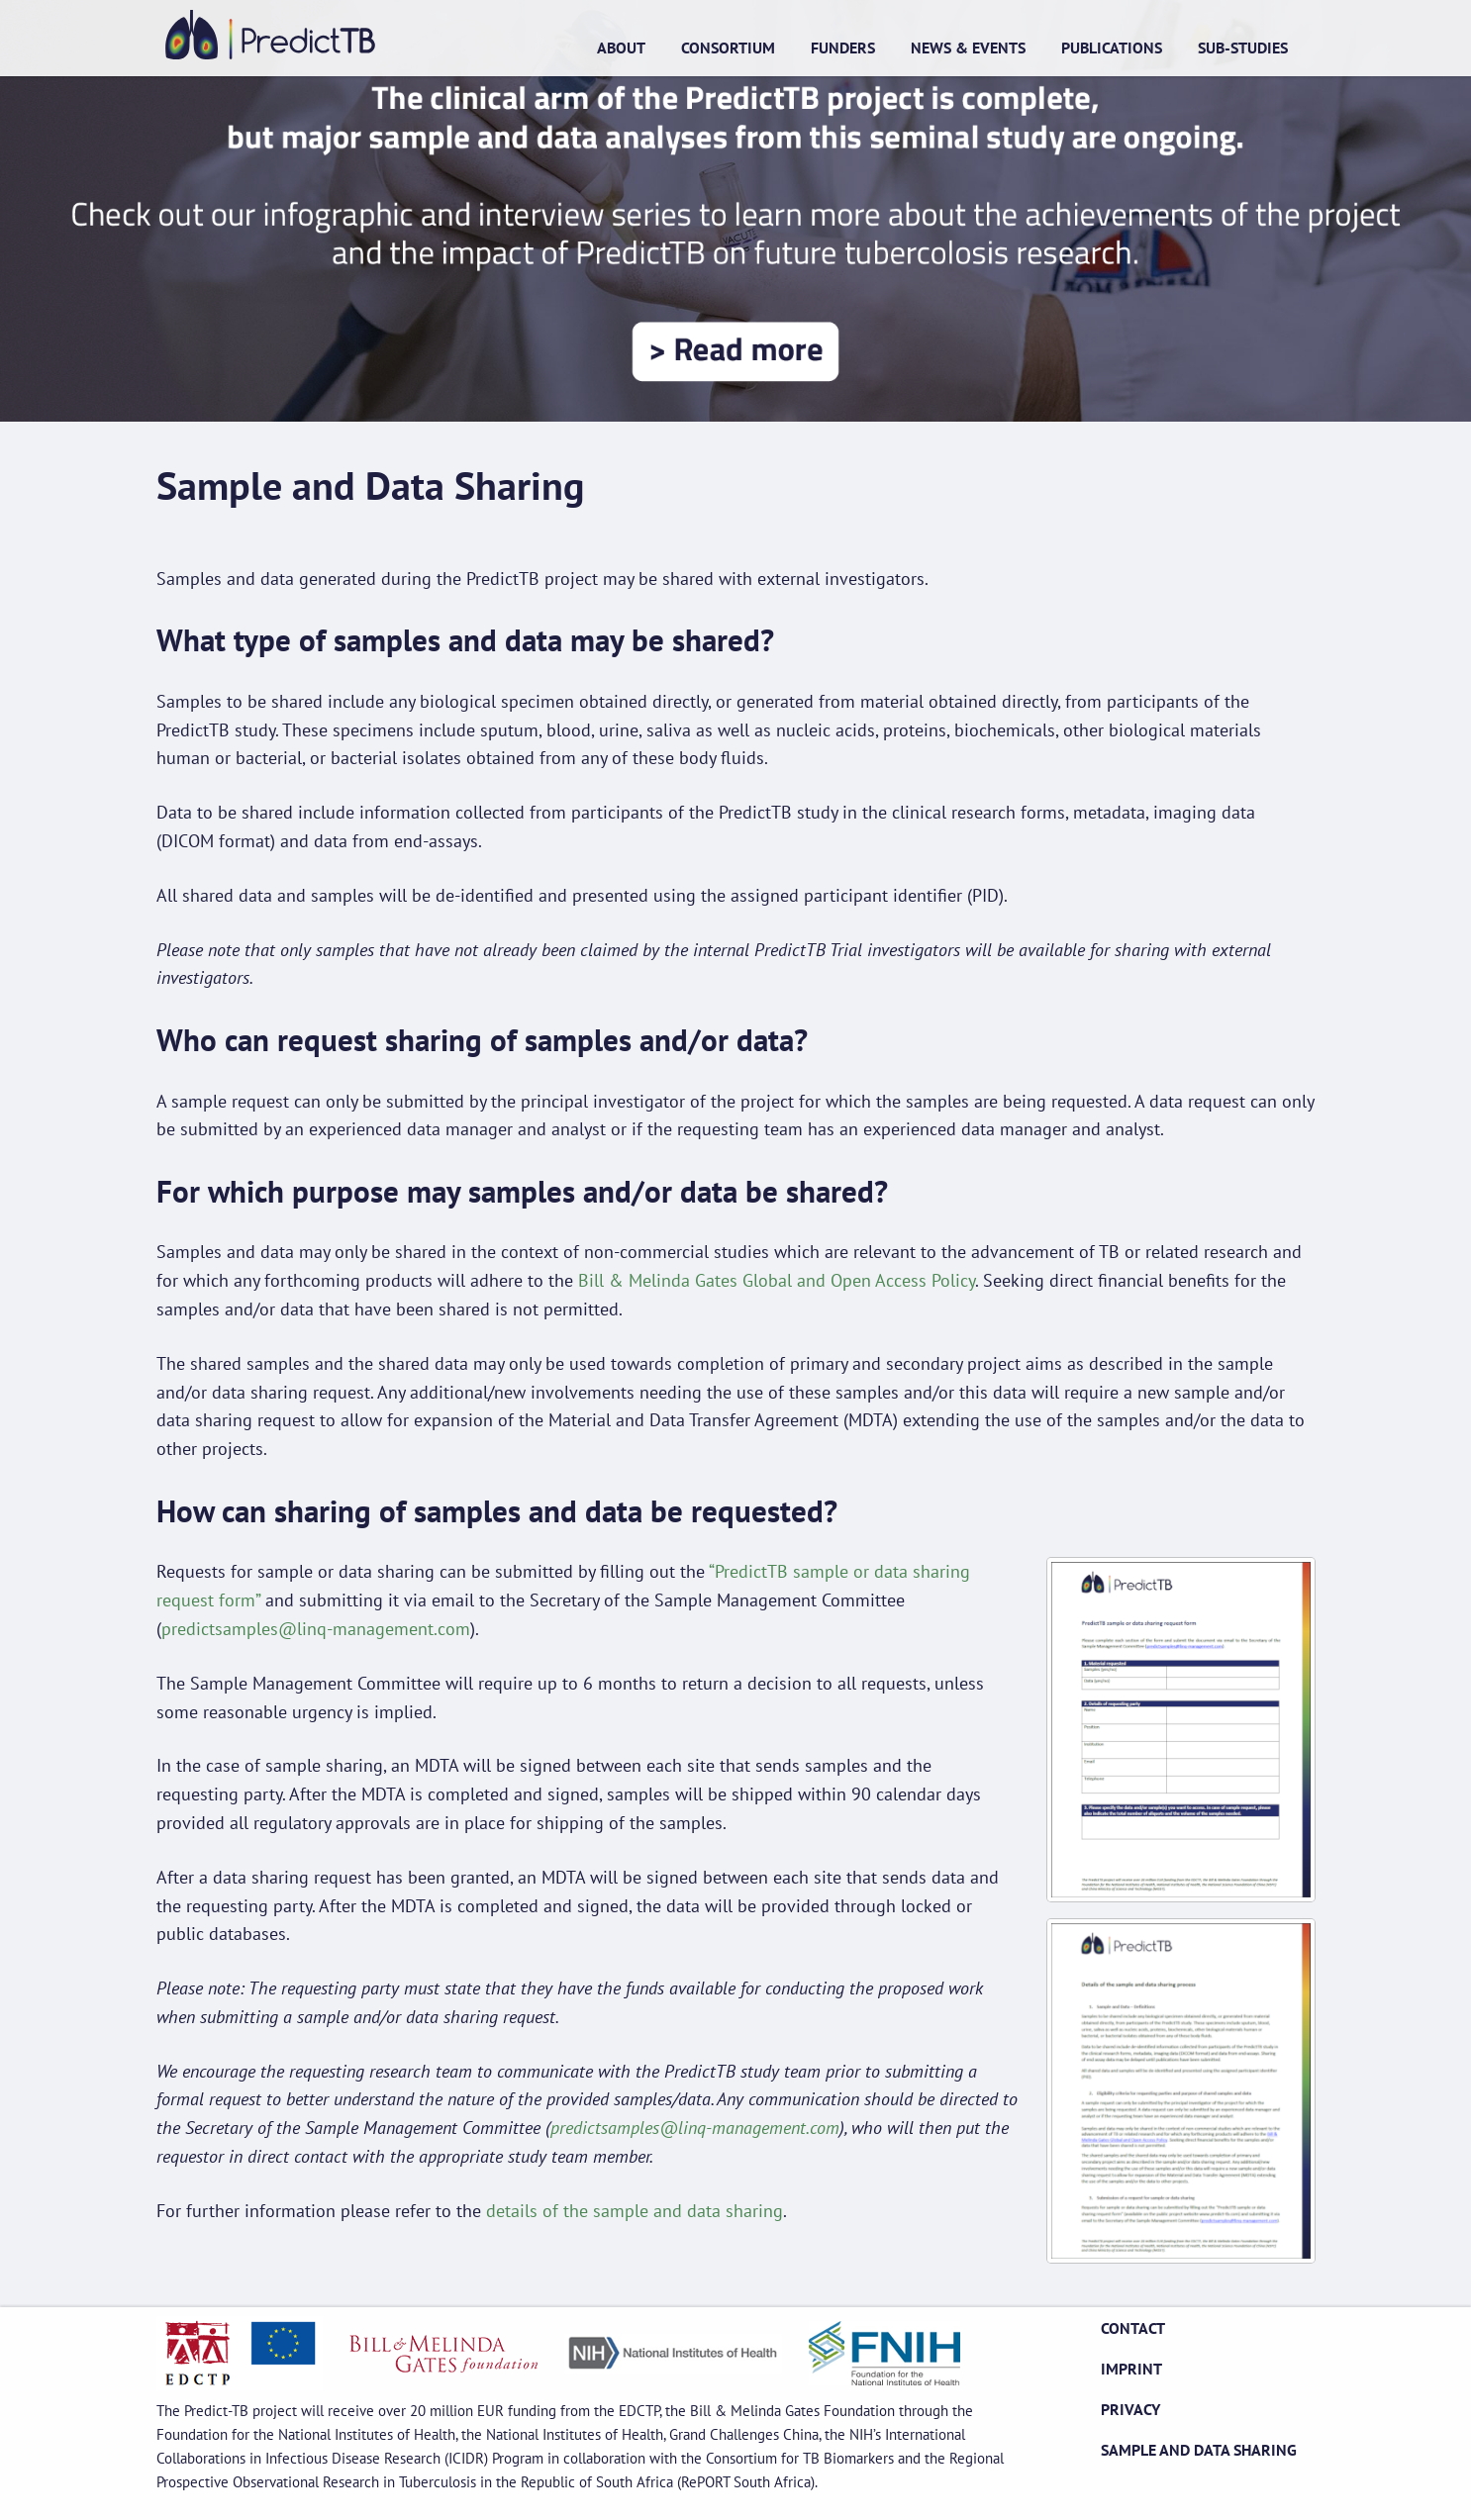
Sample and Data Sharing (1199, 2450)
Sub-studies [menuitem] (1243, 47)
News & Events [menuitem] (968, 47)
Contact (1133, 2328)
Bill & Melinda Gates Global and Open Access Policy (776, 1280)
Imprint (1131, 2368)
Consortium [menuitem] (728, 47)
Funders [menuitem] (843, 47)
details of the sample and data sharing (634, 2210)
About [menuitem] (621, 47)
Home (270, 34)
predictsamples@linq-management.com (315, 1628)
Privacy (1130, 2409)
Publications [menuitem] (1111, 47)
